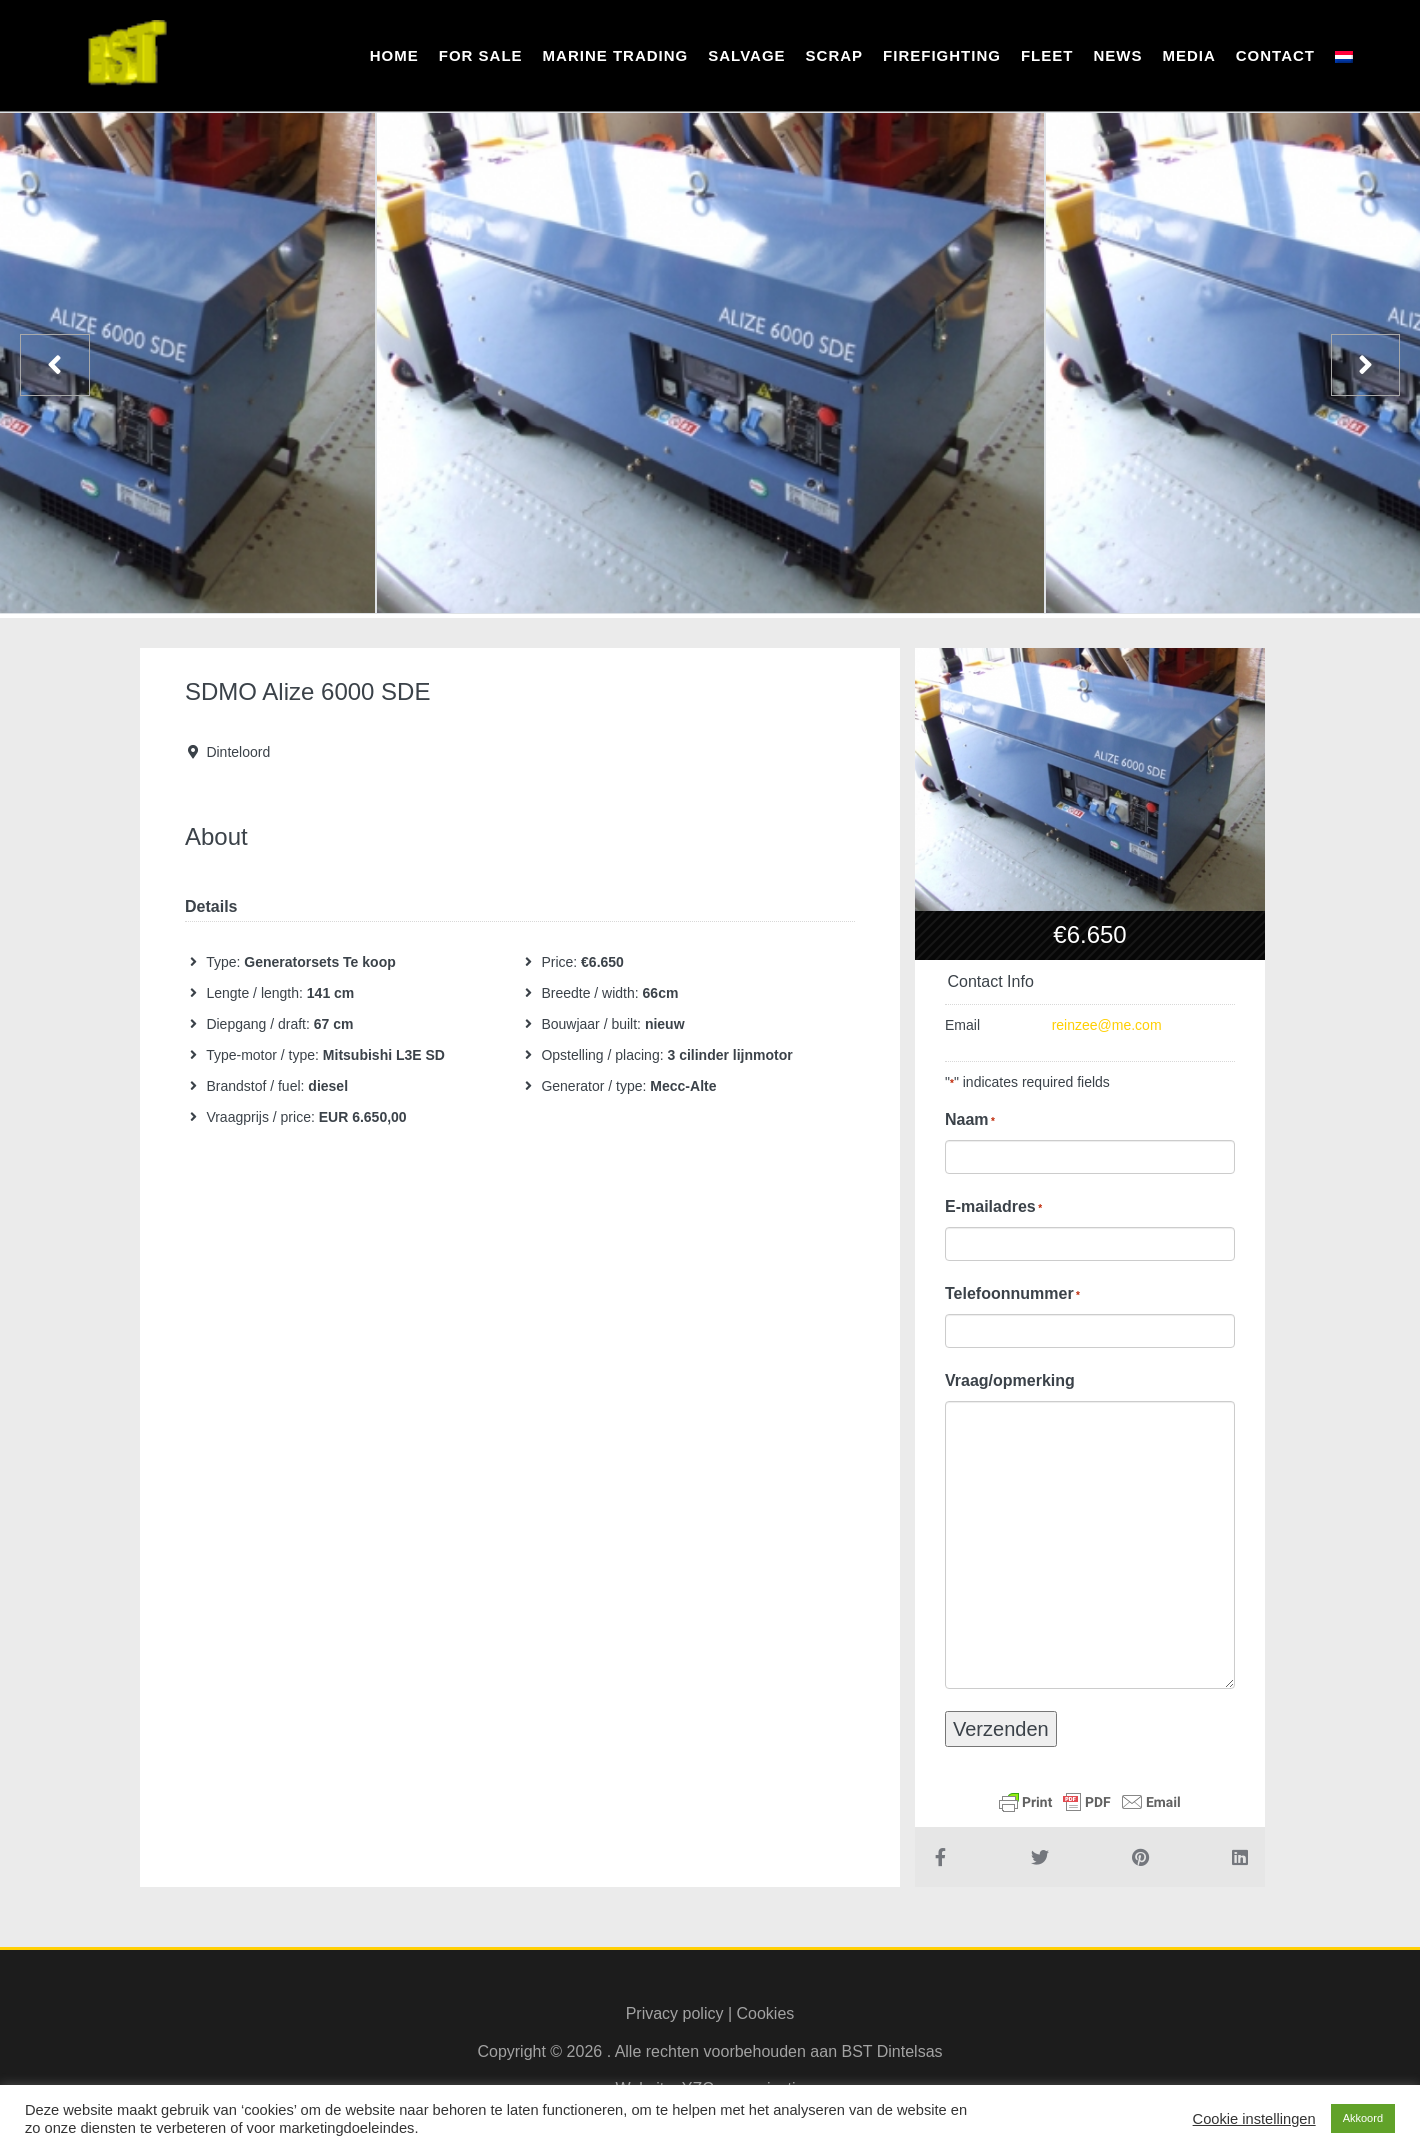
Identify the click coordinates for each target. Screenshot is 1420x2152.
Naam (970, 1120)
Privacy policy (675, 2013)
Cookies (766, 2013)
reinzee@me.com (1107, 1025)
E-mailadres (993, 1207)
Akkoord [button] (1363, 2118)
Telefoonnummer (1012, 1294)
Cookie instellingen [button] (1254, 2119)
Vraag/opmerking (1010, 1380)
